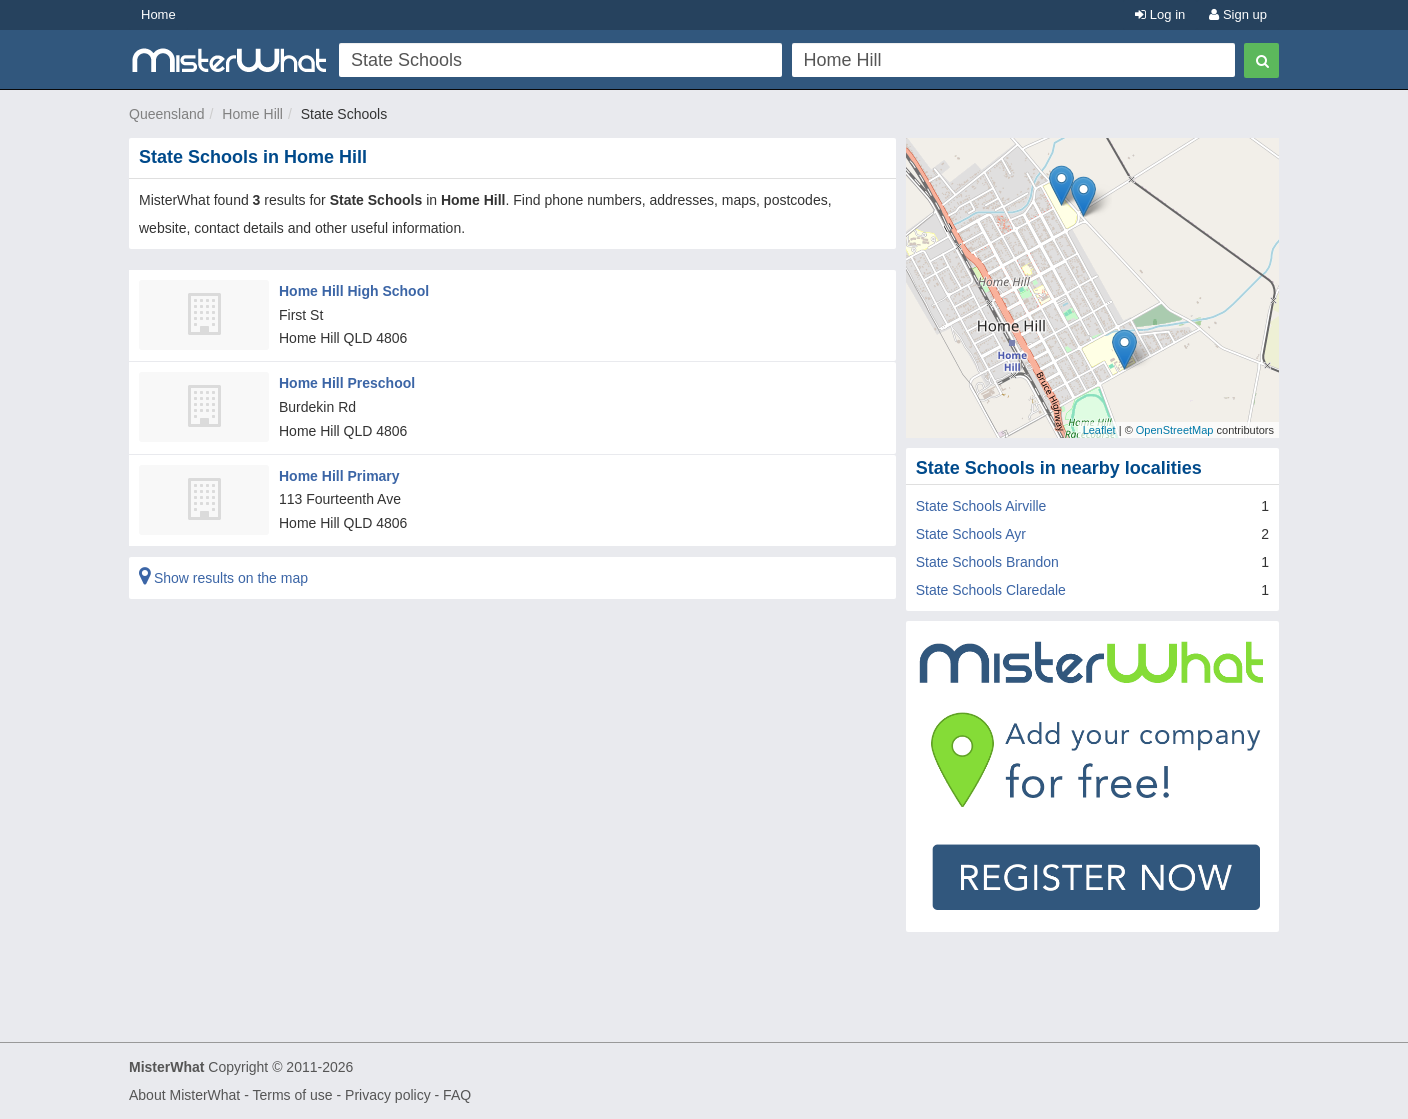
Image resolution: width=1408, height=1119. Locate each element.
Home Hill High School (354, 291)
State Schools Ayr (971, 534)
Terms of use (292, 1095)
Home (158, 14)
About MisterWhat (184, 1095)
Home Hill (252, 114)
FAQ (457, 1095)
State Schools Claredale (991, 590)
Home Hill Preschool (347, 383)
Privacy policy (388, 1095)
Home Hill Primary (339, 476)
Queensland (167, 114)
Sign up (1238, 14)
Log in (1160, 14)
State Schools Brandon (987, 562)
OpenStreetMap (1175, 430)
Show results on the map (223, 578)
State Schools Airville (981, 506)
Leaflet (1099, 430)
